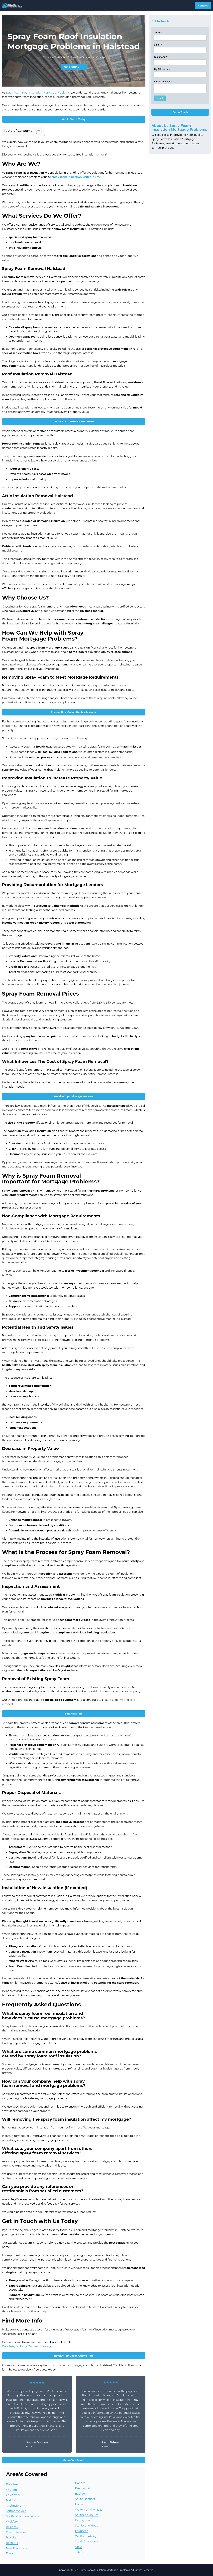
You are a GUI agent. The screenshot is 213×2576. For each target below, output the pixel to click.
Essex (9, 2553)
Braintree (8, 2346)
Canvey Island (84, 2520)
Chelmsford (13, 2505)
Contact (203, 5)
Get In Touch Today (73, 119)
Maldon (11, 2500)
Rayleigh (11, 2537)
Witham (33, 2346)
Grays (78, 2546)
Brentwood (82, 2488)
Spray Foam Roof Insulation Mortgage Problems (38, 92)
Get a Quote (73, 67)
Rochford (12, 2542)
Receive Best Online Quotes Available (74, 712)
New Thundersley (17, 2548)
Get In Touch (180, 112)
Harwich (80, 2504)
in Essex (77, 177)
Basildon (81, 2493)
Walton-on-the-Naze (88, 2509)
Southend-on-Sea (87, 2515)
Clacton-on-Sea (16, 2532)
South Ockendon (86, 2541)
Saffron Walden (16, 2511)
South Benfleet (85, 2499)
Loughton (81, 2530)
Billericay (12, 2526)
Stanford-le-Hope (86, 2525)
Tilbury (79, 2552)
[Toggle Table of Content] (37, 131)
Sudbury (21, 2346)
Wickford (12, 2521)
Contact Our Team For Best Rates (74, 421)
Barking (45, 2346)
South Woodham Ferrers (22, 2516)
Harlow (80, 2483)
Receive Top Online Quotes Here (73, 1096)
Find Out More (74, 1713)
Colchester (13, 2495)
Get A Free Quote (73, 2460)
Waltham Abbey (86, 2536)
